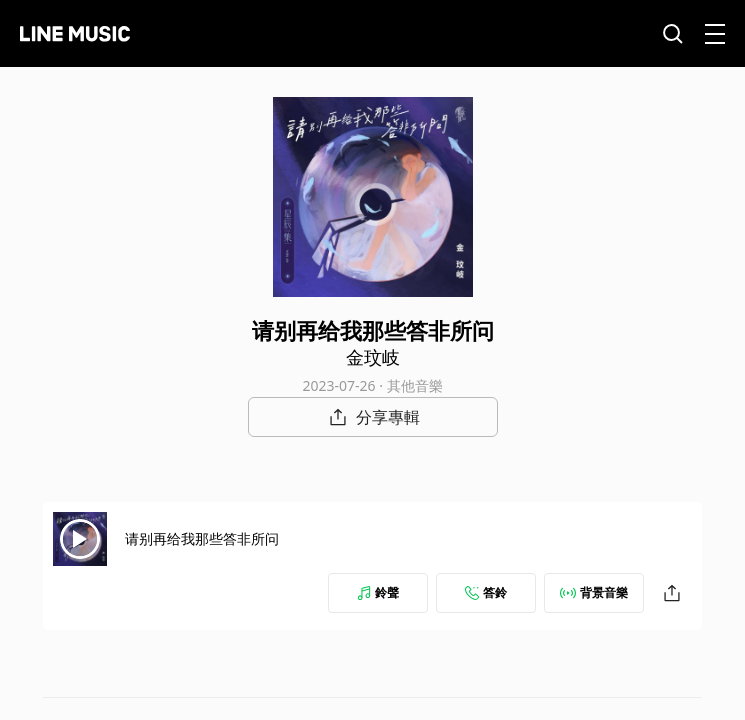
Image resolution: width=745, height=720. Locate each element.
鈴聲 (378, 592)
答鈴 (486, 592)
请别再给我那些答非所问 (202, 538)
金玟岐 (373, 357)
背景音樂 (594, 592)
